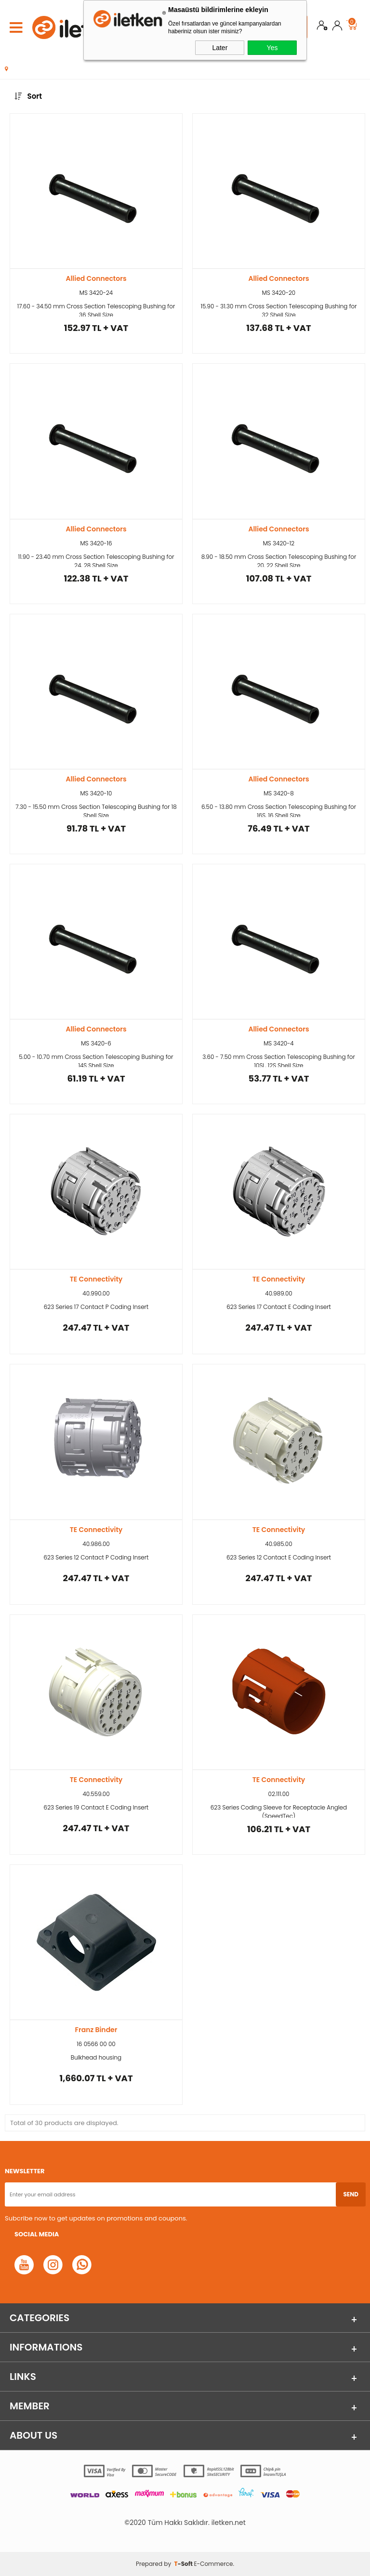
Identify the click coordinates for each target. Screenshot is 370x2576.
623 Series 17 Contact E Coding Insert (278, 1307)
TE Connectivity (96, 1279)
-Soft (184, 2564)
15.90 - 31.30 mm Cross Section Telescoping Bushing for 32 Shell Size (278, 309)
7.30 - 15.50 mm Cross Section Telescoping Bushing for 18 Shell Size (95, 810)
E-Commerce (213, 2564)
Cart (352, 23)
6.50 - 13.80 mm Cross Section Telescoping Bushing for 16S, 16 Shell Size (278, 810)
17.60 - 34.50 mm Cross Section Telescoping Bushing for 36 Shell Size (96, 309)
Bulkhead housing (96, 2057)
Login (337, 27)
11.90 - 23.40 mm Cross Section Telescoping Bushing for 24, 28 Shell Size (96, 560)
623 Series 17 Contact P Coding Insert (96, 1307)
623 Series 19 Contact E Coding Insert (96, 1807)
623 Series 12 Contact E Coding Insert (278, 1557)
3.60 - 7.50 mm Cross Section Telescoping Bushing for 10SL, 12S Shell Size (278, 1060)
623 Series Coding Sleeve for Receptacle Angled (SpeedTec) (279, 1810)
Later (219, 48)
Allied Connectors (96, 278)
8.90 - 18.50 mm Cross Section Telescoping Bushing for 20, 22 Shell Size (279, 560)
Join (322, 27)
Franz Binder (96, 2029)
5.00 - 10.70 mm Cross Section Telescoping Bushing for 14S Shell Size (96, 1060)
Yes (272, 48)
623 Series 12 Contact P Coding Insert (96, 1557)
